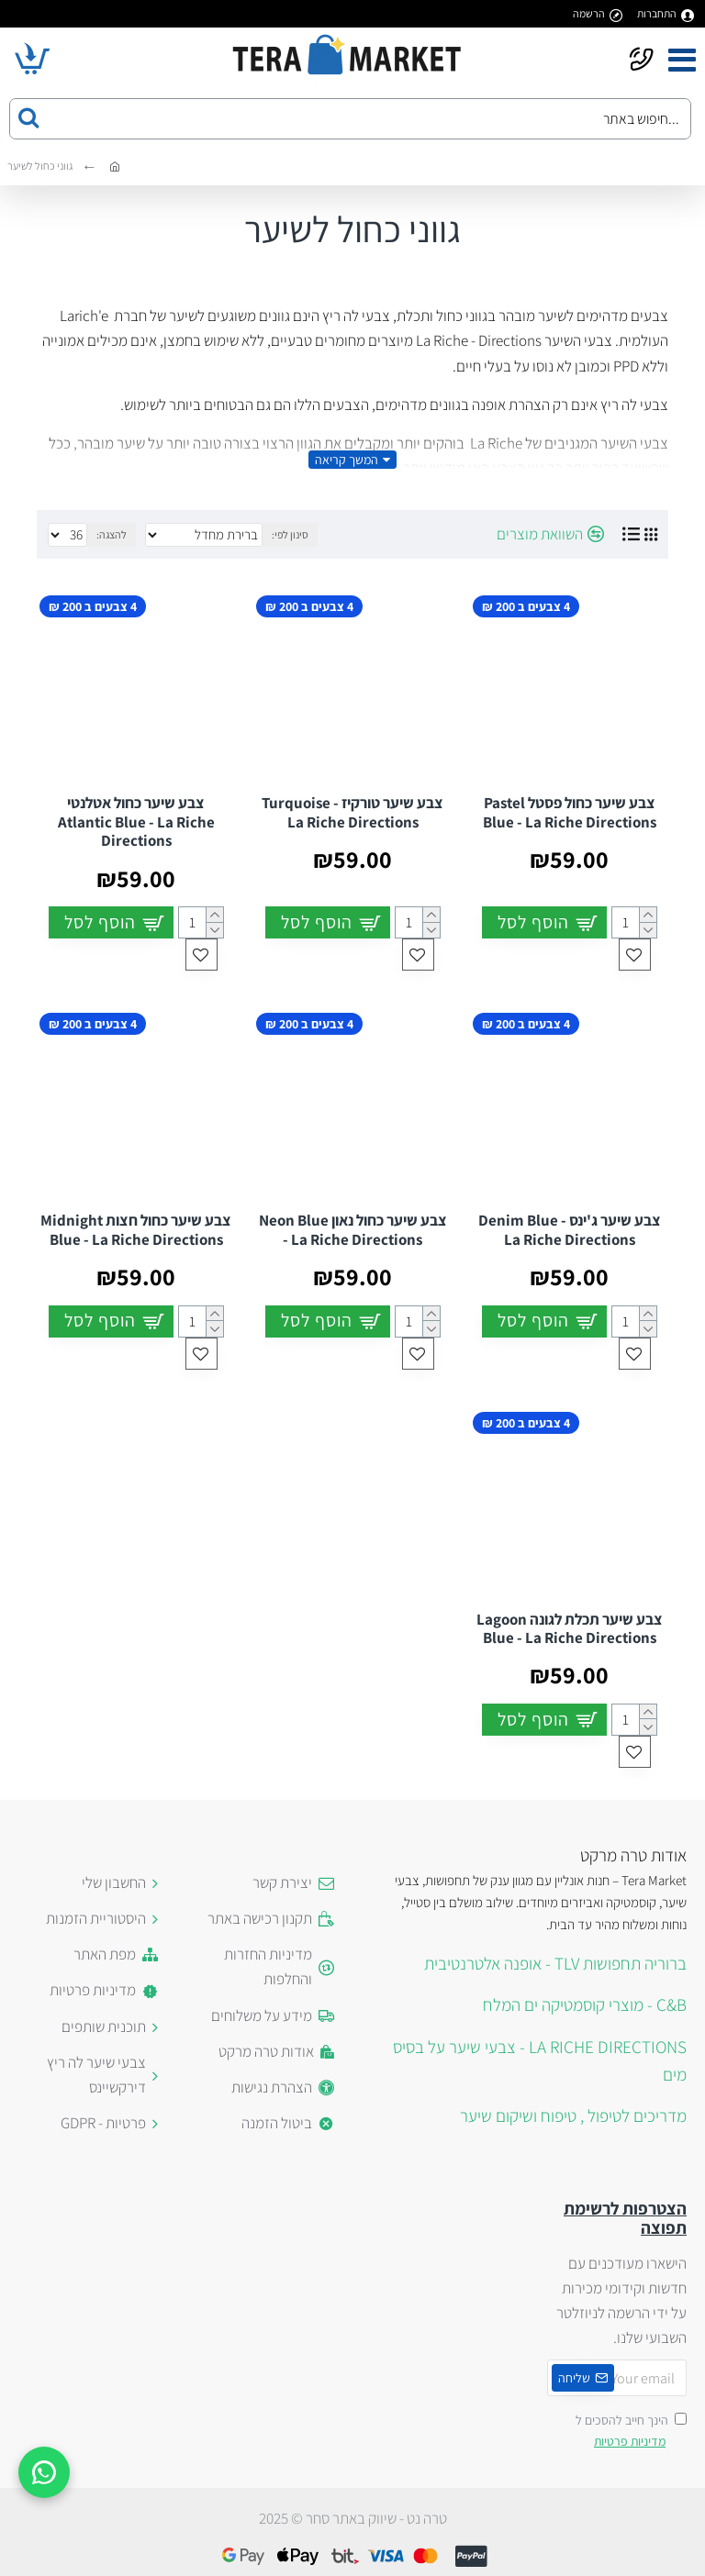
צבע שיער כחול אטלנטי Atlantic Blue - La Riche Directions (136, 821)
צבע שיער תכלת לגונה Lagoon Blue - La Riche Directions (569, 1629)
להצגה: (111, 534)
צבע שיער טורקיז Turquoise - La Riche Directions (352, 812)
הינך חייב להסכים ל (631, 2431)
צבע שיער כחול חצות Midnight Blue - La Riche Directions (135, 1230)
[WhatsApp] (44, 2472)
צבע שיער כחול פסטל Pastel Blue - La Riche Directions (569, 812)
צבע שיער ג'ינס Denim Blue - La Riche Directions (569, 1230)
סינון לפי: (290, 534)
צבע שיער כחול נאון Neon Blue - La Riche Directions (353, 1230)
